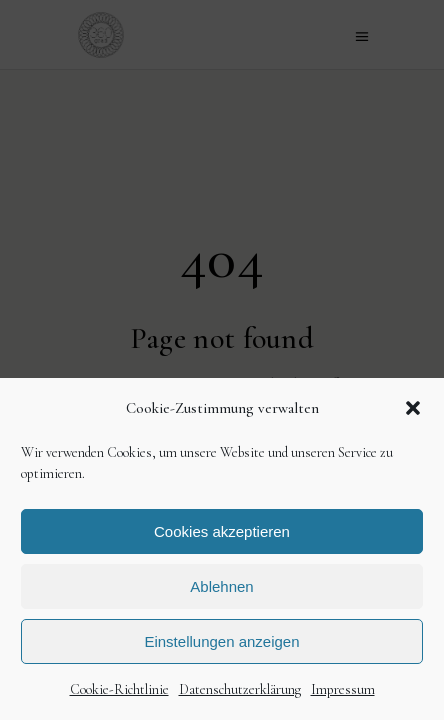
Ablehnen (221, 586)
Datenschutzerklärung (240, 689)
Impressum (343, 689)
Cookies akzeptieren (222, 531)
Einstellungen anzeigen (221, 641)
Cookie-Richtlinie (119, 689)
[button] (413, 408)
